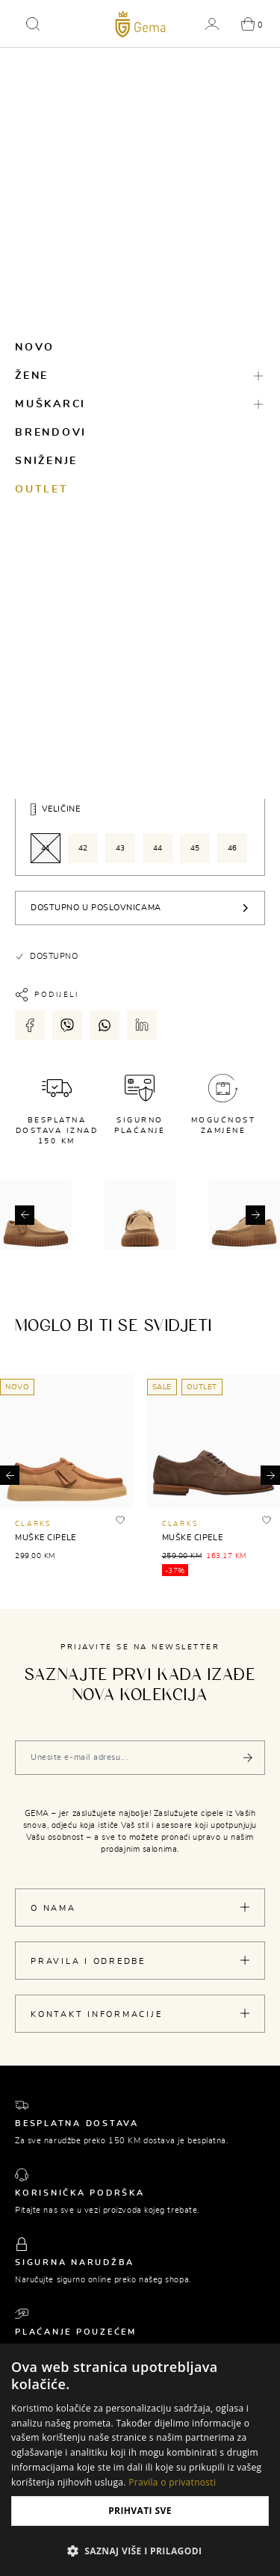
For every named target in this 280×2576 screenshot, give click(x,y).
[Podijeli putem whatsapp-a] (104, 1025)
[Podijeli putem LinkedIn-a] (142, 1025)
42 (83, 848)
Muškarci (50, 404)
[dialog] (140, 2460)
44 (158, 848)
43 (120, 848)
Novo (35, 347)
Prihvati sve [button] (140, 2510)
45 (195, 848)
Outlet (42, 489)
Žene (32, 376)
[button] (33, 24)
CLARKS (33, 1524)
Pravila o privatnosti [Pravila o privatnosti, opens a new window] (172, 2482)
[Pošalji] (248, 1758)
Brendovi (51, 432)
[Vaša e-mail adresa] (140, 1758)
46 (232, 848)
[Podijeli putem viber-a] (67, 1025)
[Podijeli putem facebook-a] (30, 1025)
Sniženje (46, 461)
